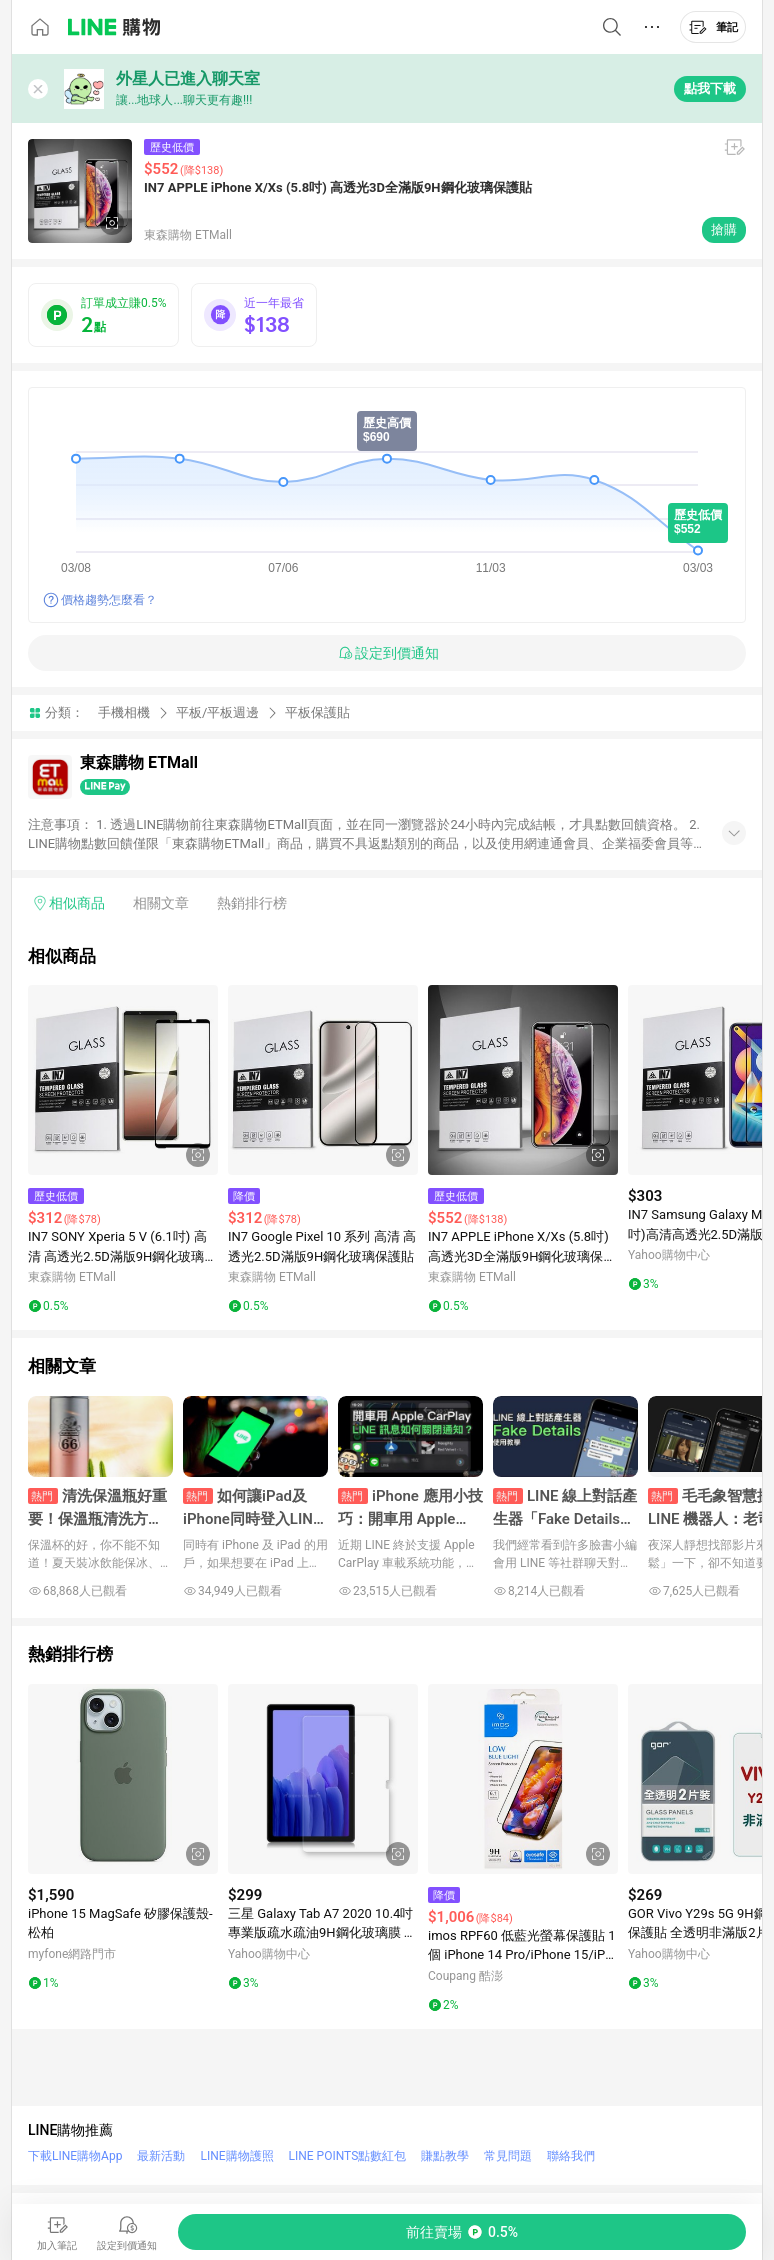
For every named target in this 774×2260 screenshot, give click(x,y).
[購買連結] (462, 2232)
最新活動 (161, 2156)
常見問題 (508, 2156)
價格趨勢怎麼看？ (109, 600)
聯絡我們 (571, 2156)
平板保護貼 (317, 712)
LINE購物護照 (236, 2156)
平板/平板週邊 (217, 712)
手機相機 (124, 712)
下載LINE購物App (75, 2156)
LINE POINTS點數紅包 (348, 2156)
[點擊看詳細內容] (123, 1080)
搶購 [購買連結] (724, 229)
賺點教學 (445, 2156)
